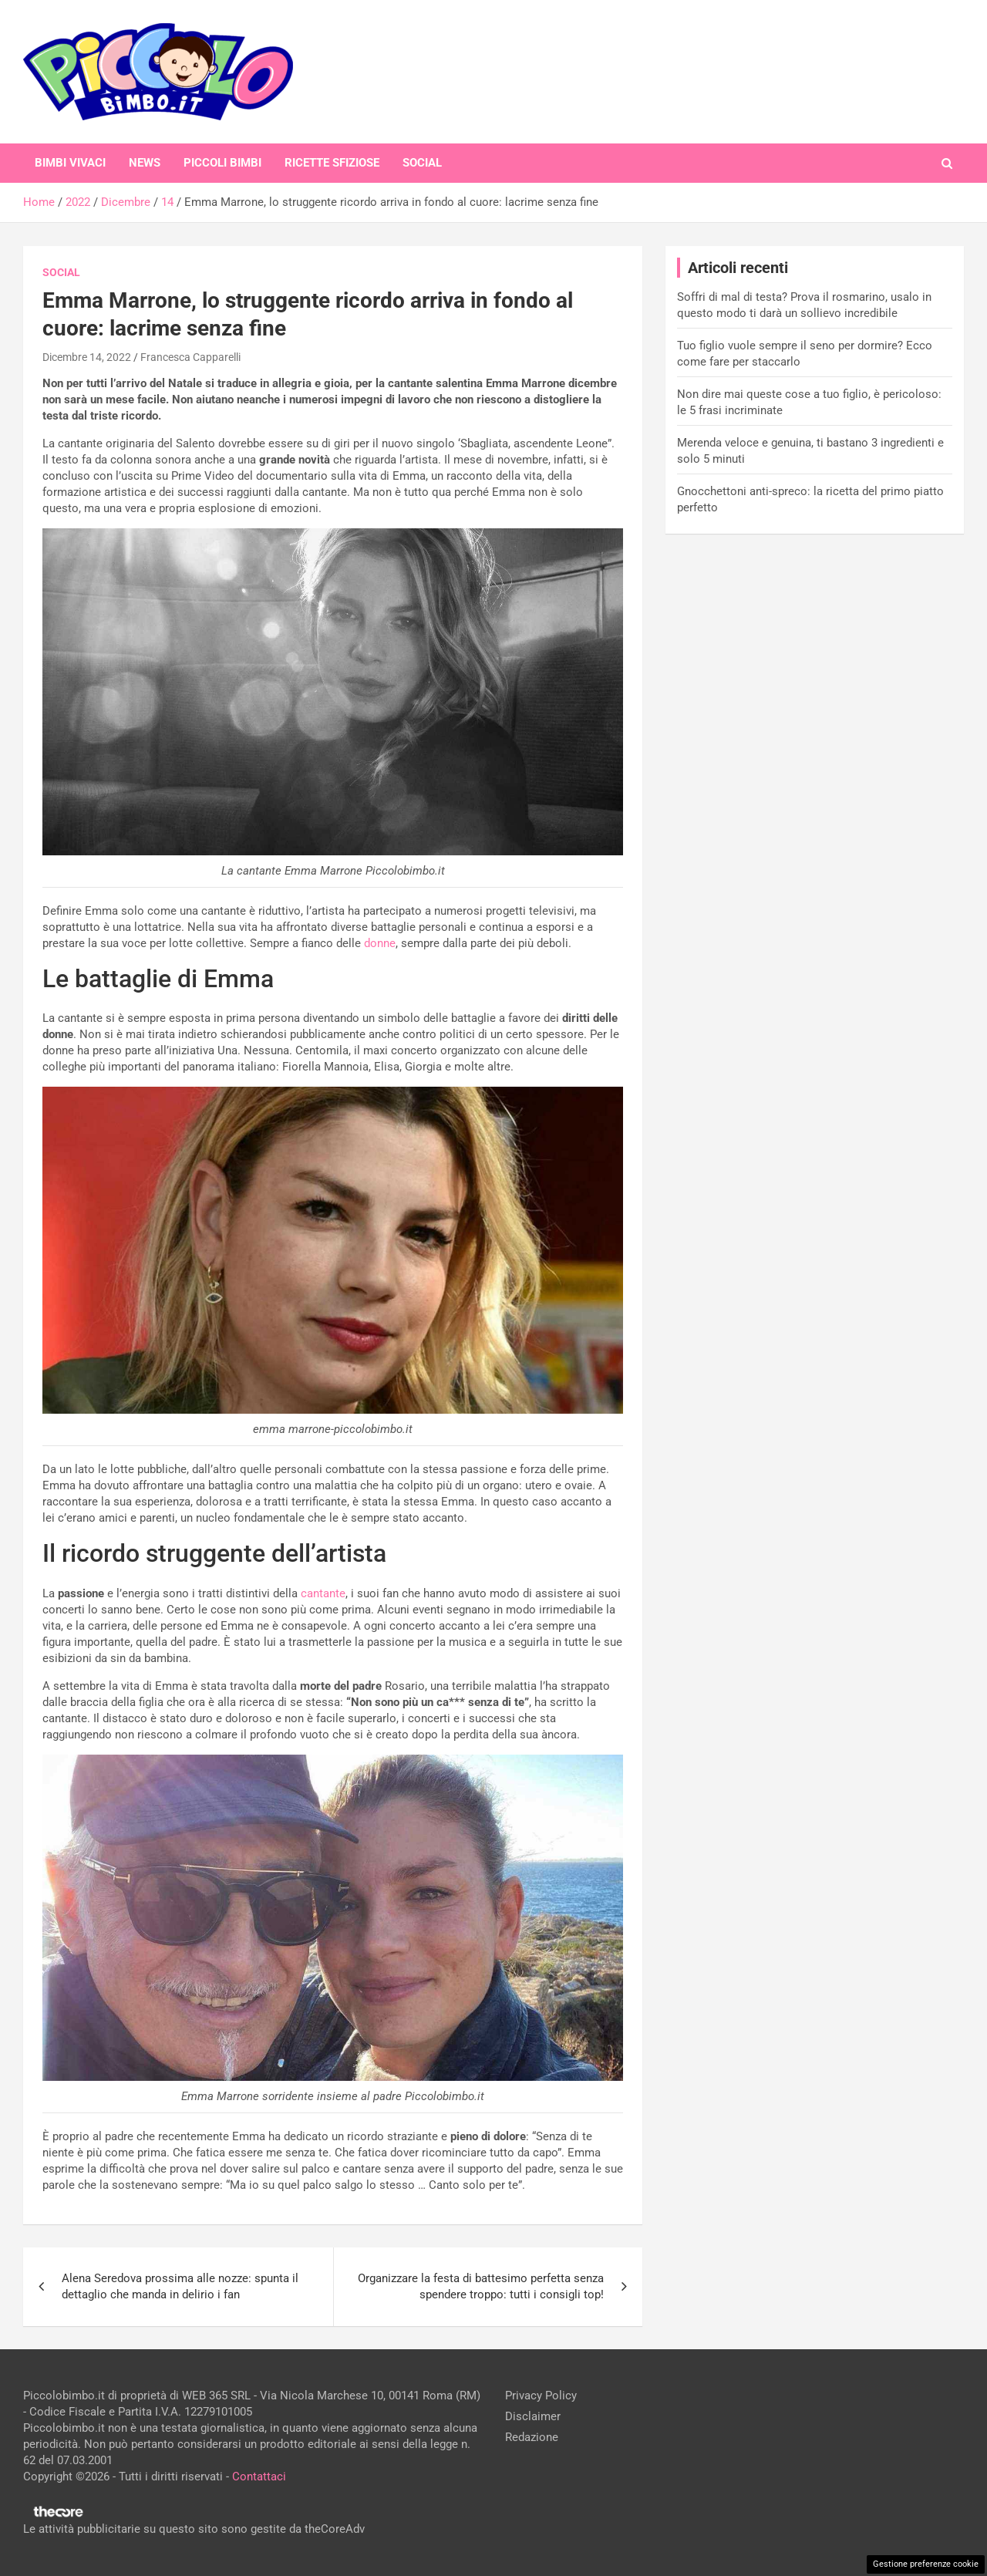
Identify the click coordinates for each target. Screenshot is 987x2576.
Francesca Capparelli (190, 357)
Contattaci (259, 2476)
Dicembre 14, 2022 (86, 357)
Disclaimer (533, 2416)
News (144, 163)
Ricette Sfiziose (332, 163)
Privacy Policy (541, 2395)
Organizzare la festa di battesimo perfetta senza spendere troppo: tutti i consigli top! (481, 2286)
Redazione (531, 2437)
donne (380, 943)
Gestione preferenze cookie (926, 2564)
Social (422, 163)
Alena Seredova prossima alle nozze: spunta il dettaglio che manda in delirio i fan (180, 2286)
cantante (323, 1593)
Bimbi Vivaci (70, 163)
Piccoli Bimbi (222, 163)
